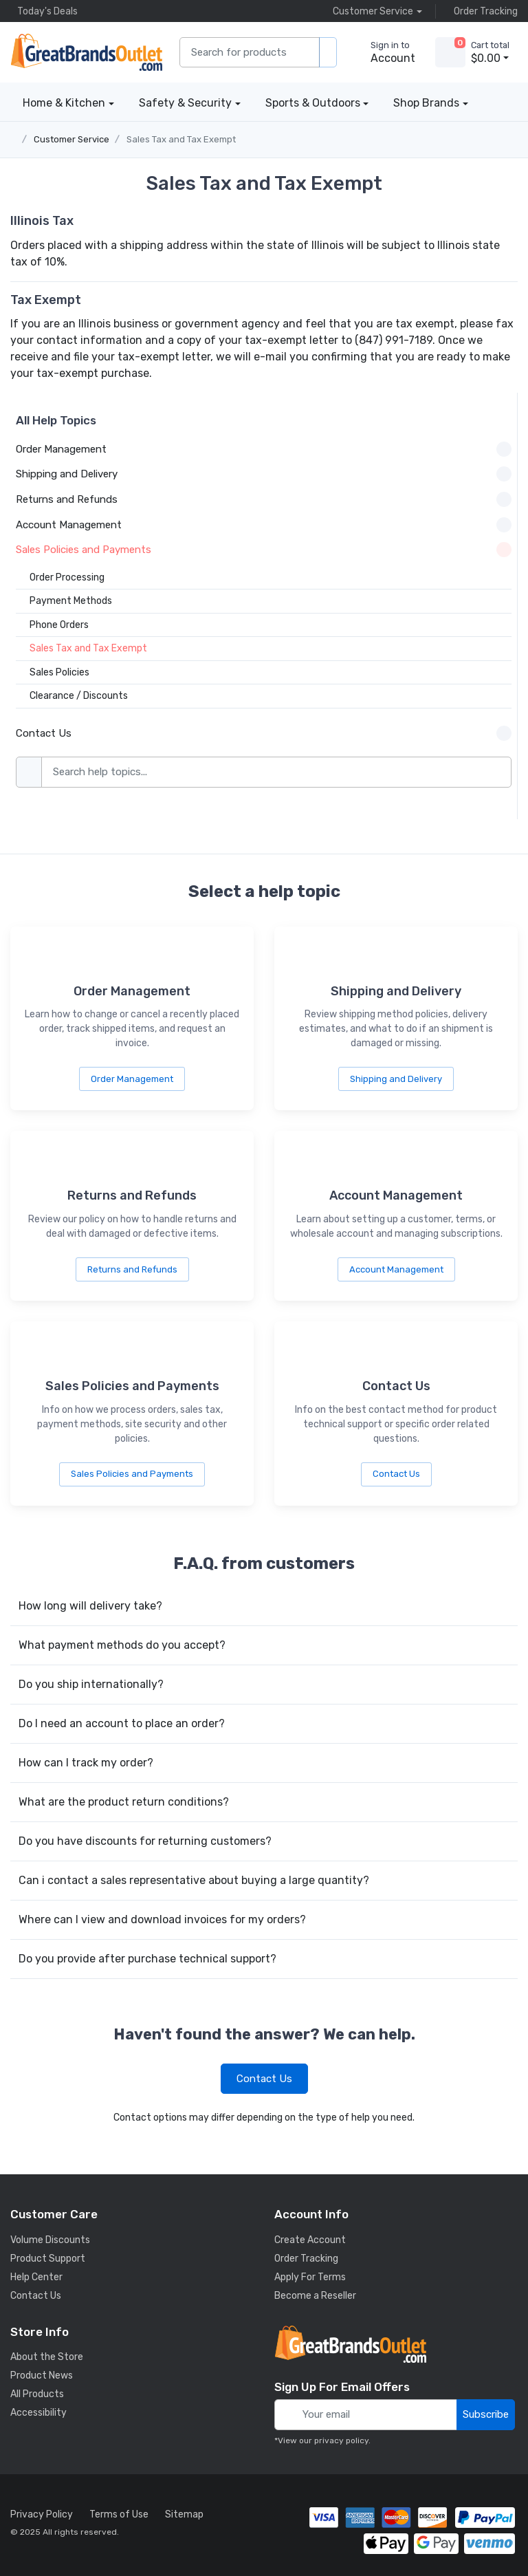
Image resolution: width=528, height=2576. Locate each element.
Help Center (36, 2277)
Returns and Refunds (132, 1269)
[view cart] (450, 52)
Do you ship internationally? (91, 1684)
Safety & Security (185, 102)
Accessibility (38, 2412)
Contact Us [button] (264, 733)
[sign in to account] (383, 52)
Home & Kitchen (64, 102)
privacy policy (341, 2440)
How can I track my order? (86, 1762)
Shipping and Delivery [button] (264, 473)
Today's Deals (44, 11)
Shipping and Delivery (396, 1079)
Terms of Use (118, 2514)
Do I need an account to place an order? (122, 1723)
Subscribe (486, 2414)
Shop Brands (426, 102)
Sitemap (184, 2514)
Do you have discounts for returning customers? (145, 1841)
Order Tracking (482, 11)
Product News (41, 2375)
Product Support (47, 2258)
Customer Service (71, 139)
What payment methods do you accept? (122, 1645)
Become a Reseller (315, 2296)
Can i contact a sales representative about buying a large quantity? (194, 1880)
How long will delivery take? (90, 1605)
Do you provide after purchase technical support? (147, 1958)
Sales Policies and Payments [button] (264, 549)
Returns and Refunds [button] (264, 499)
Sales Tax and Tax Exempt (181, 139)
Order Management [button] (264, 449)
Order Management (132, 1079)
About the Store (46, 2357)
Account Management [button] (264, 524)
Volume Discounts (50, 2240)
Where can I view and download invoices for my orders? (162, 1919)
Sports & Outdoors (312, 102)
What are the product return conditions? (124, 1801)
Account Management (396, 1269)
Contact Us (396, 1474)
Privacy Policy (41, 2514)
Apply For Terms (310, 2277)
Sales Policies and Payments (132, 1474)
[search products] (328, 52)
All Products (37, 2394)
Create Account (310, 2240)
